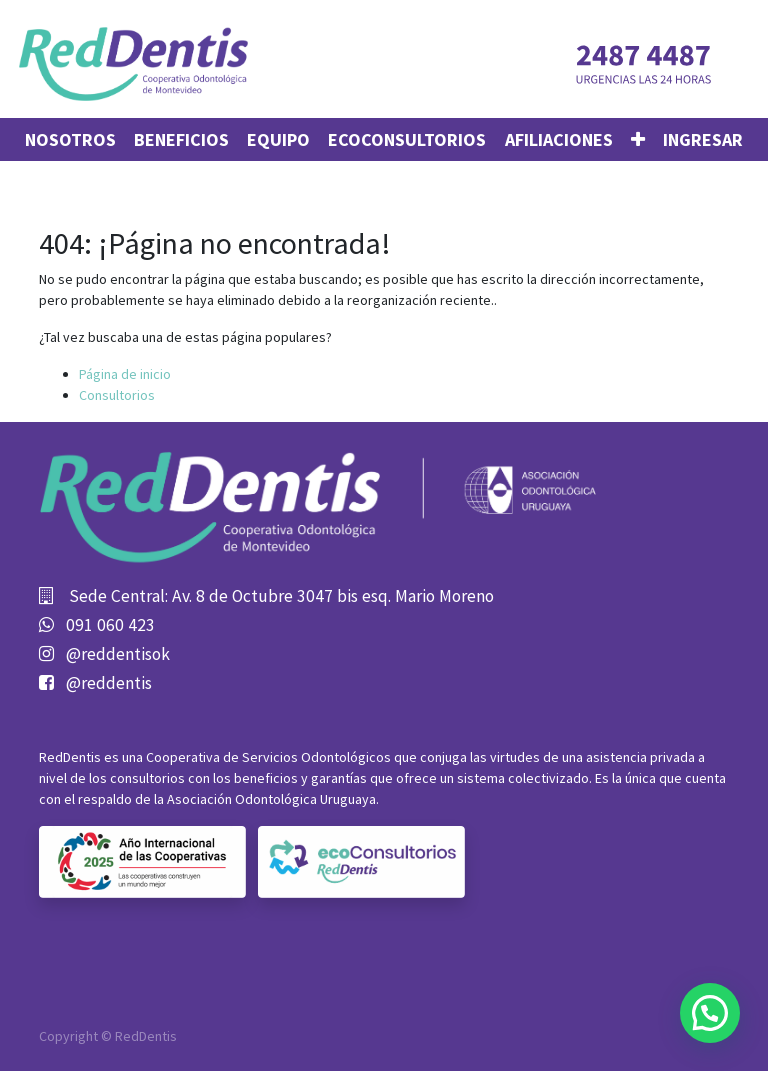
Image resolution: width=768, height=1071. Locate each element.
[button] (638, 139)
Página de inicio (125, 374)
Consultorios (117, 395)
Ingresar (703, 139)
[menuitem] (70, 139)
